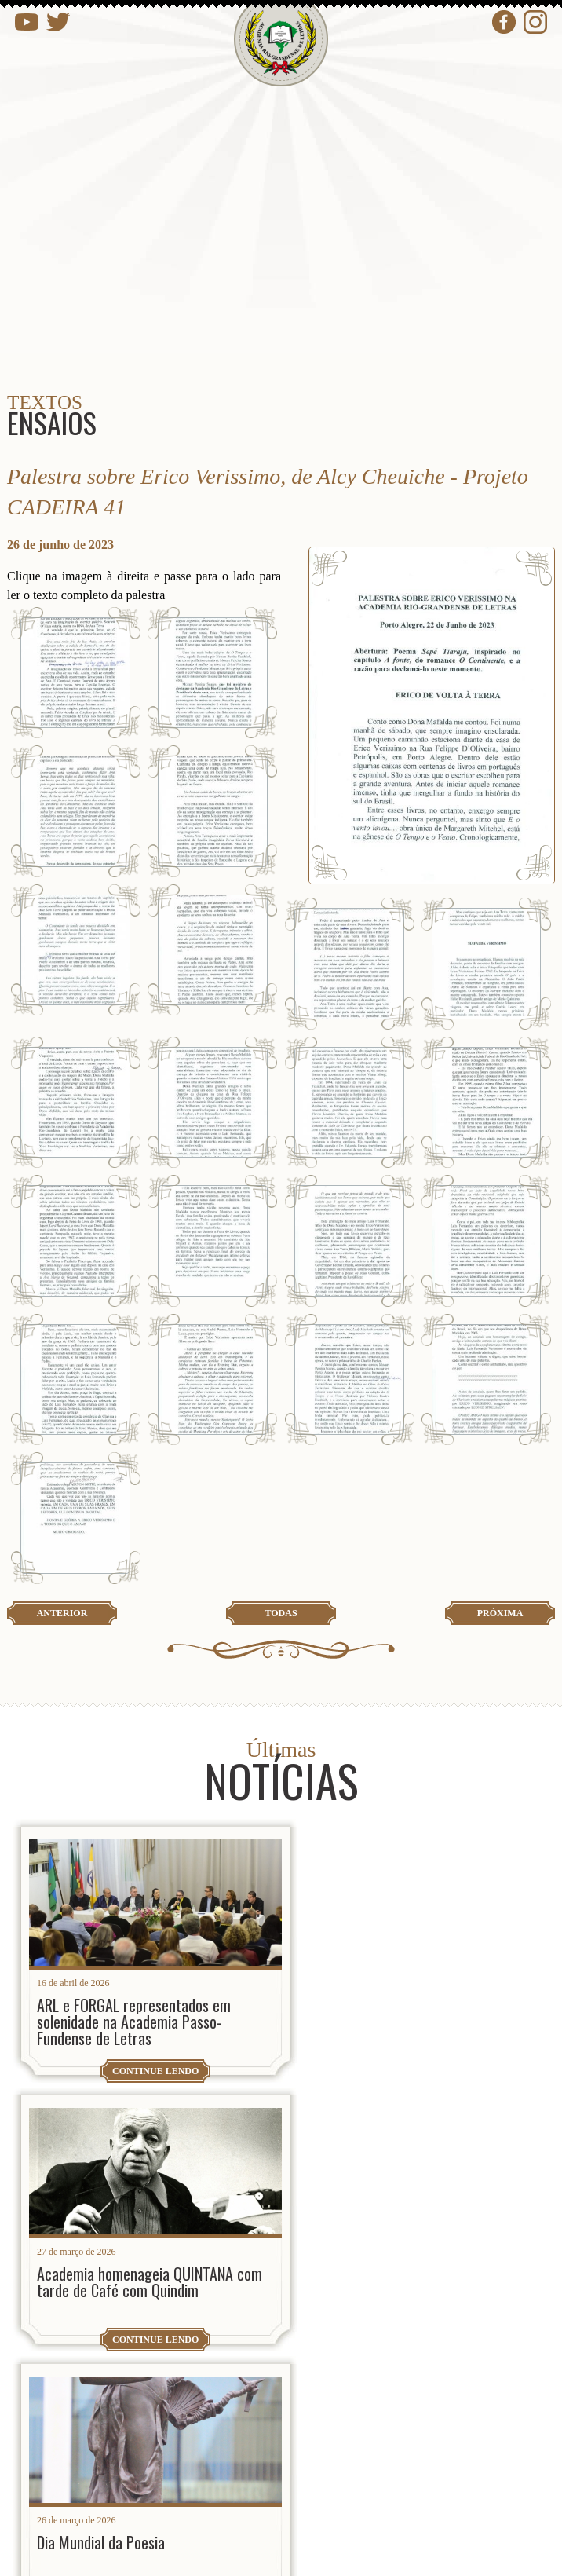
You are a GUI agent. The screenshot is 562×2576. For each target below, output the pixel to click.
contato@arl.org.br (138, 2423)
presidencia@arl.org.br (150, 2372)
